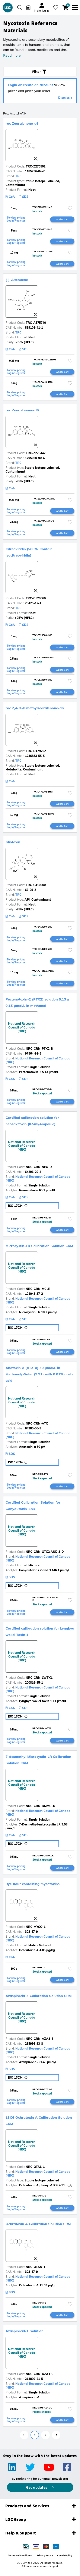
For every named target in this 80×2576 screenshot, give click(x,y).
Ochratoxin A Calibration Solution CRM (38, 2224)
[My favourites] (55, 7)
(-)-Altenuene (17, 280)
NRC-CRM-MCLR (38, 1289)
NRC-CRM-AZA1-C (40, 2374)
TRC (18, 176)
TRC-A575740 (36, 323)
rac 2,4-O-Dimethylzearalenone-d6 (35, 708)
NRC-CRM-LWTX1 (39, 1678)
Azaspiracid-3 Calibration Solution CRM (39, 1996)
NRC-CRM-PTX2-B (39, 1049)
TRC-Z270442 (35, 453)
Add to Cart (62, 219)
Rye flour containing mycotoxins (33, 1884)
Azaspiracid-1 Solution (25, 2331)
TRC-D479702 (36, 751)
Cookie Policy (64, 2555)
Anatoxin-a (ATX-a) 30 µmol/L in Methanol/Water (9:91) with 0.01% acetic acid (40, 1374)
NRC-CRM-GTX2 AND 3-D (45, 1552)
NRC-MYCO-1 (35, 1927)
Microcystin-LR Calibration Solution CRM (39, 1246)
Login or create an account (30, 85)
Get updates (37, 2487)
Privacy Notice (45, 2555)
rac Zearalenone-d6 (22, 123)
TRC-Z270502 (35, 166)
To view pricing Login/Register (16, 219)
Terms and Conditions (20, 2555)
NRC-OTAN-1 (35, 2267)
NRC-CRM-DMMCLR (40, 1806)
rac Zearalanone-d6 (22, 410)
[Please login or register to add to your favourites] (70, 208)
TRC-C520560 (36, 598)
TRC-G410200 (36, 885)
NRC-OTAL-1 (35, 2167)
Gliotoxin (13, 842)
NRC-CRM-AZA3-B (40, 2039)
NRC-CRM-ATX (37, 1423)
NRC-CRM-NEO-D (39, 1167)
